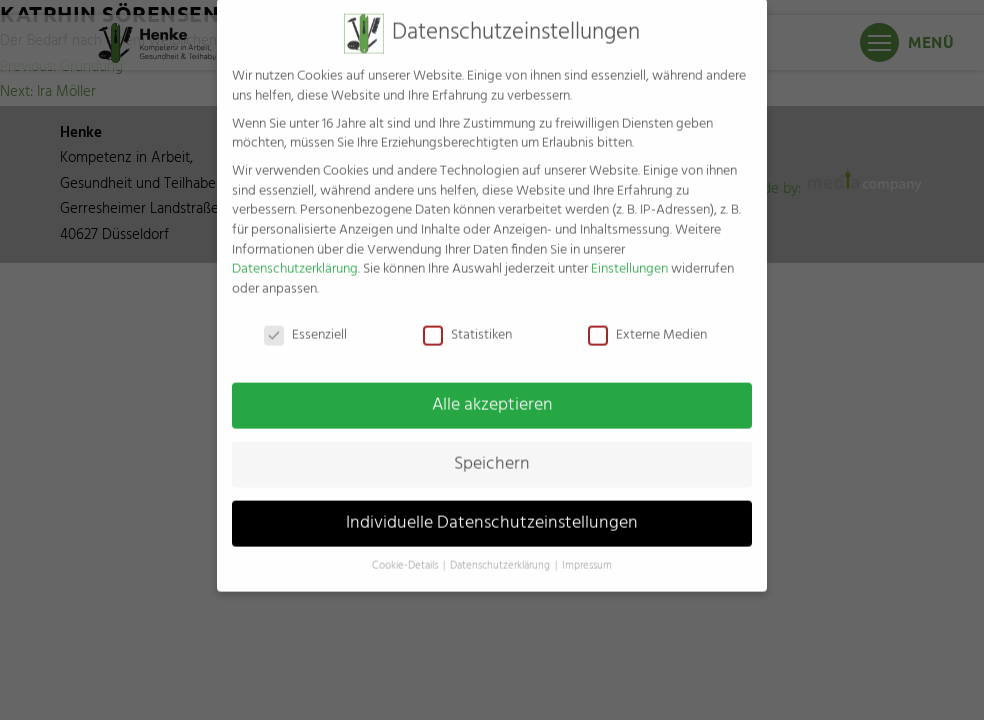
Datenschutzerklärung (295, 256)
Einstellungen (629, 256)
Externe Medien (647, 321)
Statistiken (467, 321)
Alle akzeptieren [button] (492, 392)
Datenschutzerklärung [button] (501, 553)
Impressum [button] (587, 553)
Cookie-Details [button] (406, 553)
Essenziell (305, 321)
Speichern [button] (492, 451)
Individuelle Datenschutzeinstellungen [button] (492, 510)
